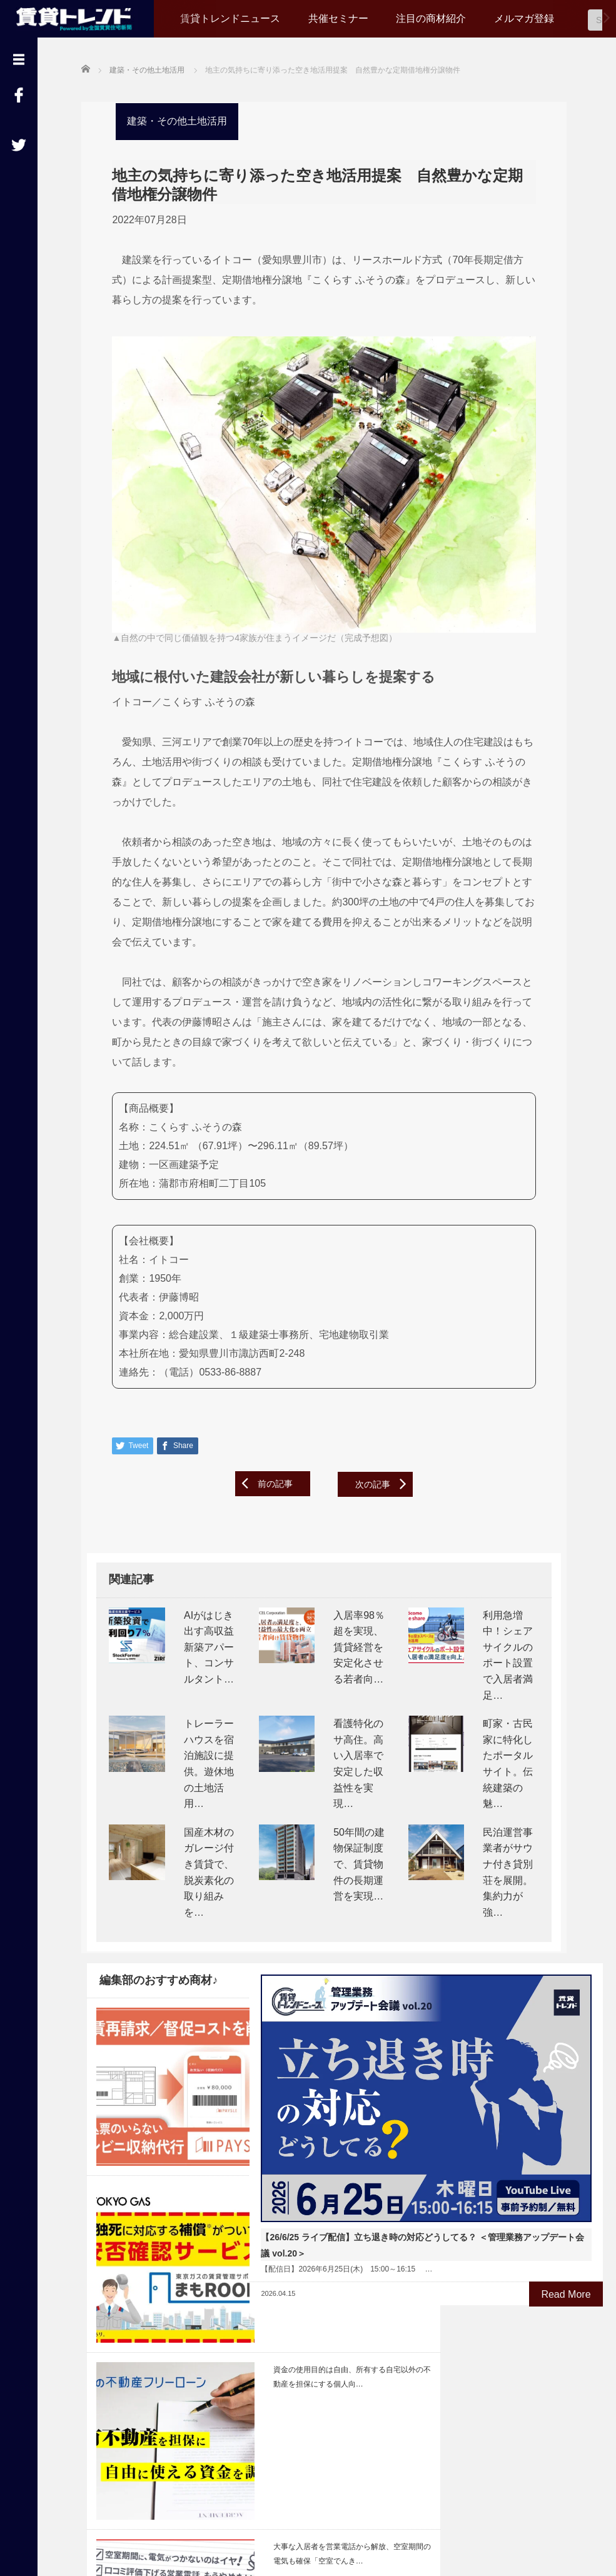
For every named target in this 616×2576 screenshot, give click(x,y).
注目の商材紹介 (431, 18)
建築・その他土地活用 (171, 119)
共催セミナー (338, 18)
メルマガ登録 (524, 18)
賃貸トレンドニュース (230, 18)
